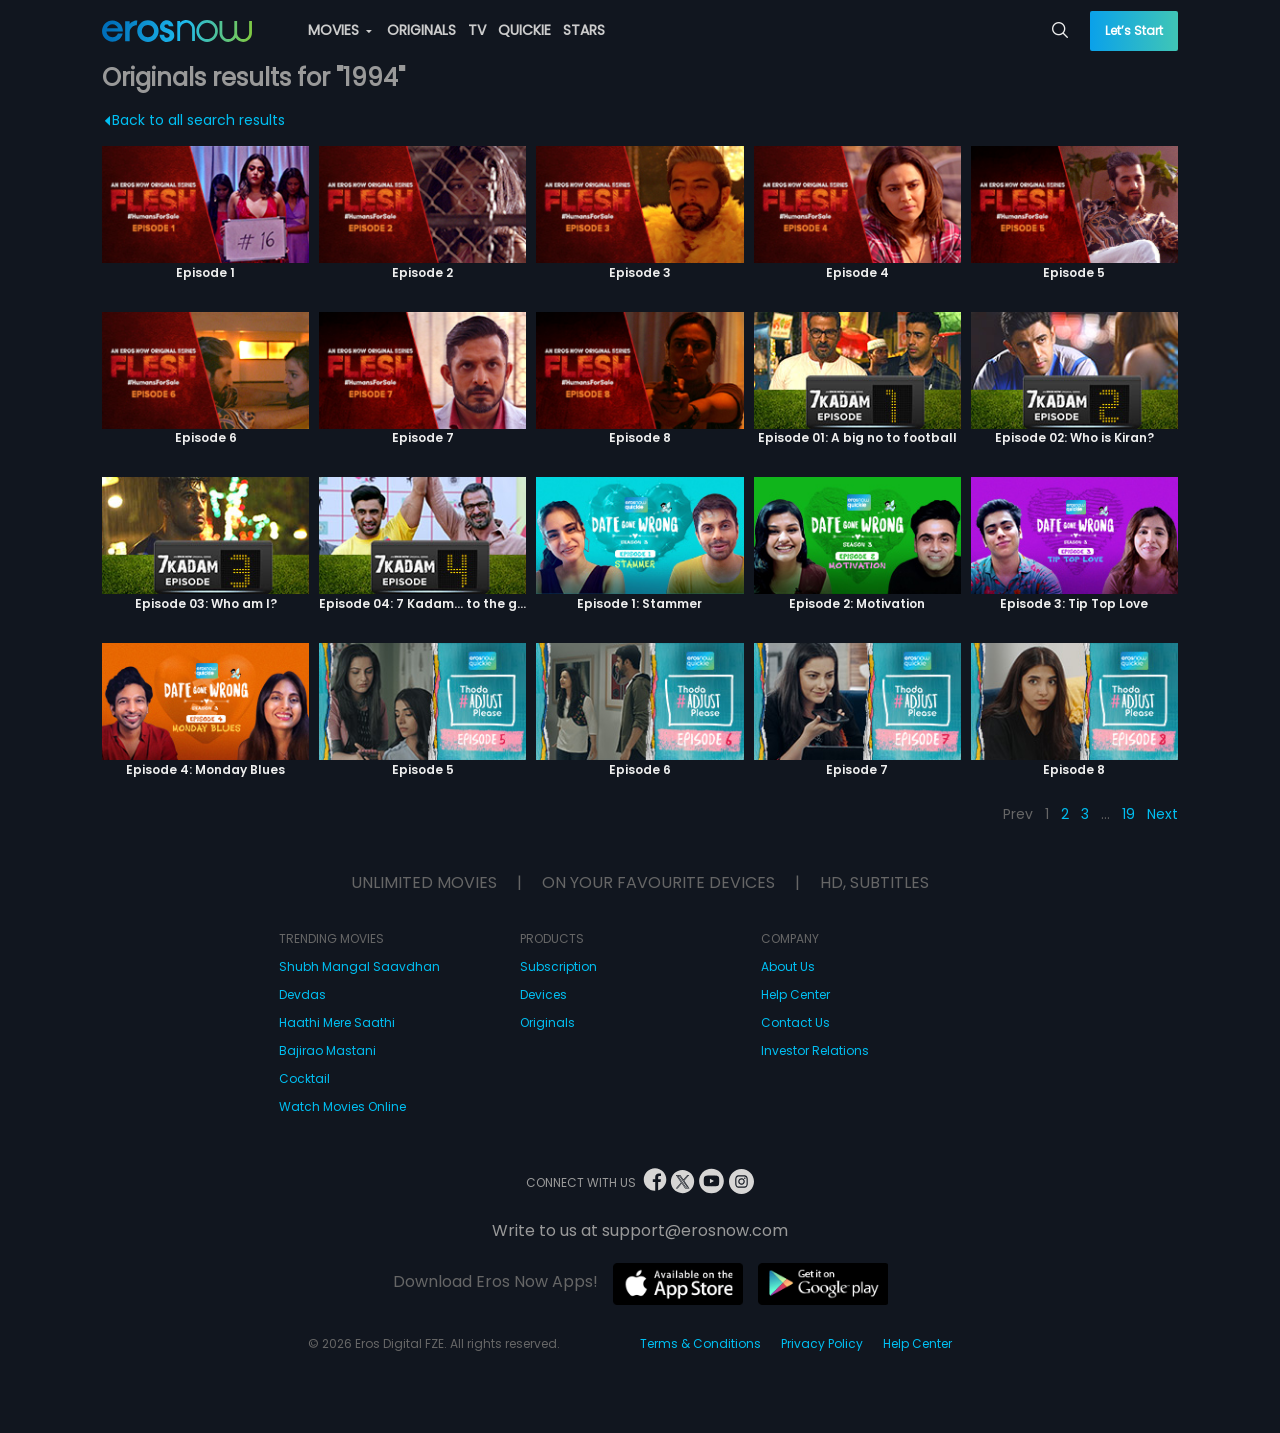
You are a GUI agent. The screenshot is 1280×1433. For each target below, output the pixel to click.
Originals (547, 1022)
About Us (788, 966)
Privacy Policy (822, 1343)
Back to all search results (195, 120)
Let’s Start (1134, 30)
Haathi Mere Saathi (337, 1022)
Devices (543, 994)
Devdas (302, 994)
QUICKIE (524, 30)
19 (1128, 814)
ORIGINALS (421, 30)
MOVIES (340, 30)
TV (477, 30)
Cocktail (304, 1078)
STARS (584, 30)
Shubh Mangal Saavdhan (359, 966)
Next (1162, 814)
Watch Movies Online (342, 1106)
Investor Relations (815, 1050)
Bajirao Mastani (327, 1050)
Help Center (795, 994)
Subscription (558, 966)
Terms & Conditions (700, 1343)
